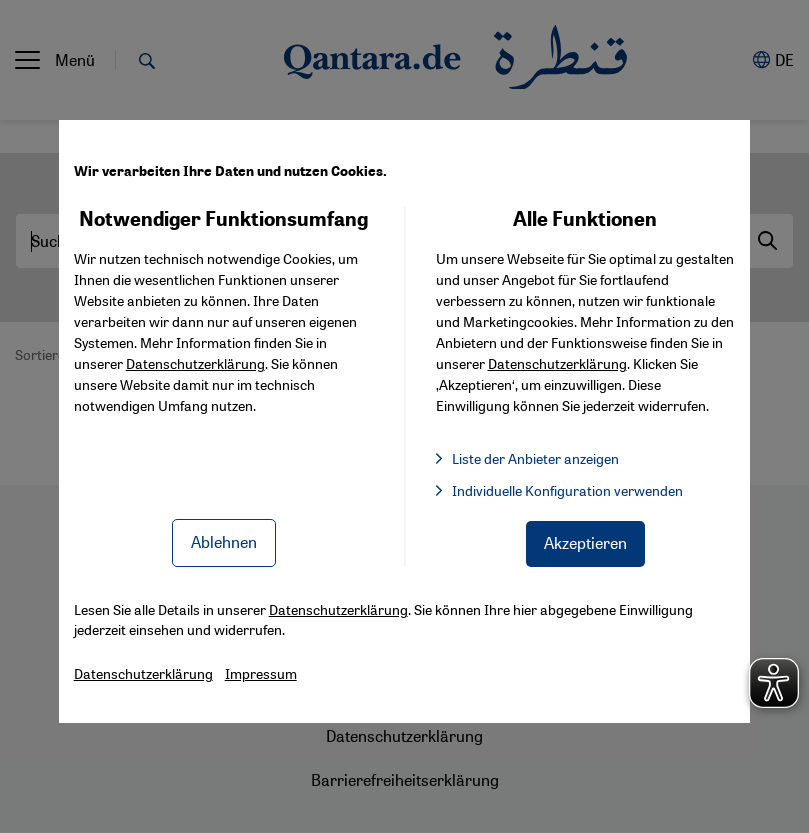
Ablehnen (224, 541)
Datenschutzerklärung (195, 363)
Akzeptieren (585, 542)
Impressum (261, 673)
